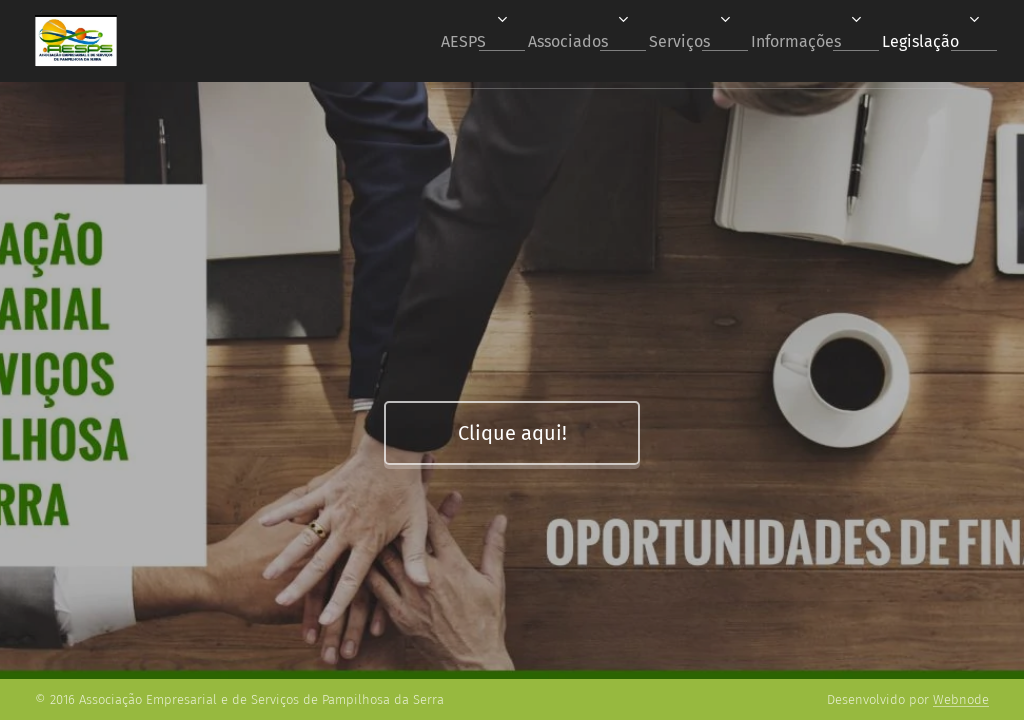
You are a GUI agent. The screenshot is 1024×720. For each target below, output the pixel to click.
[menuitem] (433, 41)
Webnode (961, 699)
